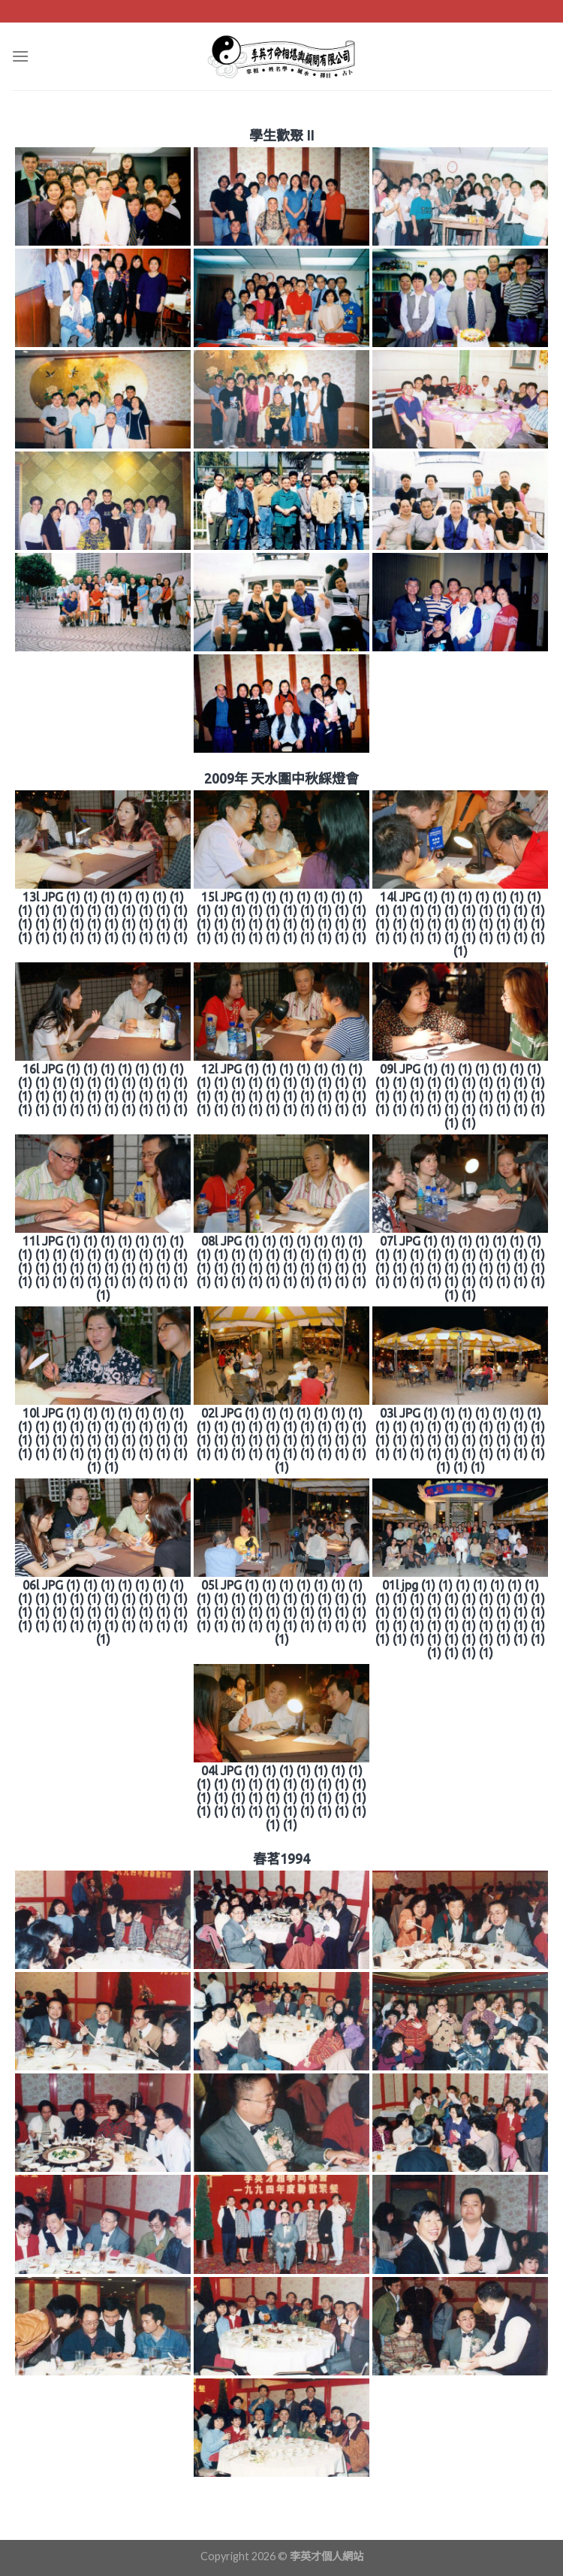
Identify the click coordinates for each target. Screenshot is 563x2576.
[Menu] (20, 56)
